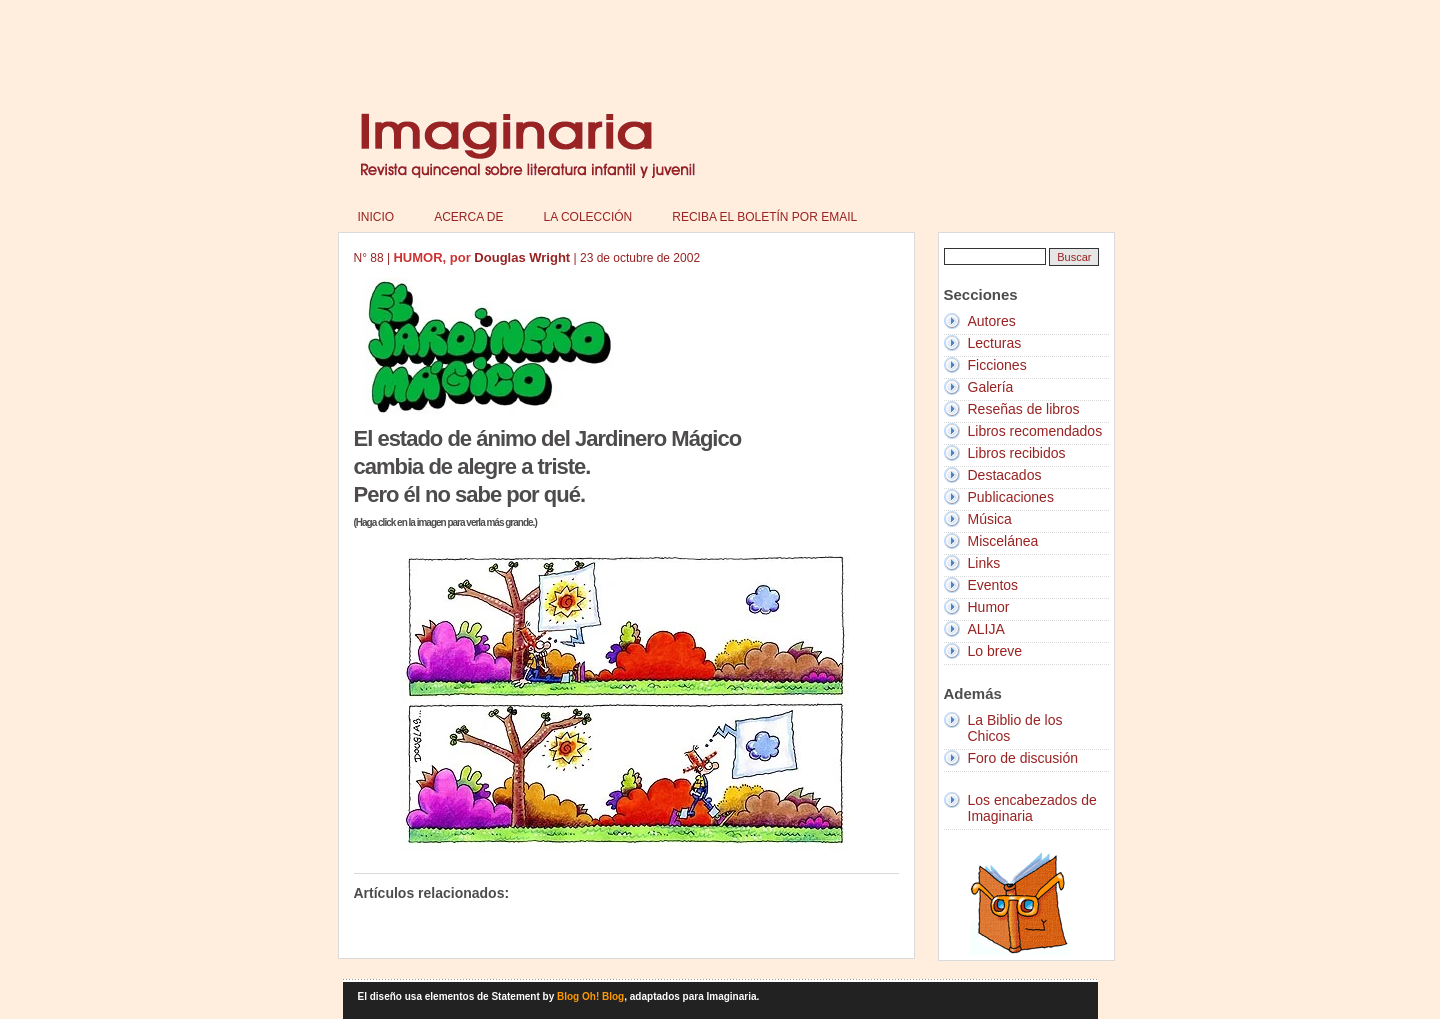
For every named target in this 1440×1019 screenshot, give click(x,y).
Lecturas (995, 343)
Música (990, 519)
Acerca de (468, 217)
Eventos (993, 585)
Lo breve (995, 651)
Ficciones (997, 365)
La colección (588, 217)
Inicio (376, 217)
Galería (991, 387)
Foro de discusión (1023, 758)
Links (984, 563)
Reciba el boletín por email (764, 217)
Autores (992, 321)
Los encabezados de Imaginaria (1032, 808)
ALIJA (986, 629)
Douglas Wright (522, 257)
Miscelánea (1003, 541)
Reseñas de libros (1024, 409)
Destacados (1005, 475)
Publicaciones (1011, 497)
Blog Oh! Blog (590, 996)
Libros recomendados (1035, 431)
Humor (989, 607)
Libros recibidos (1017, 453)
